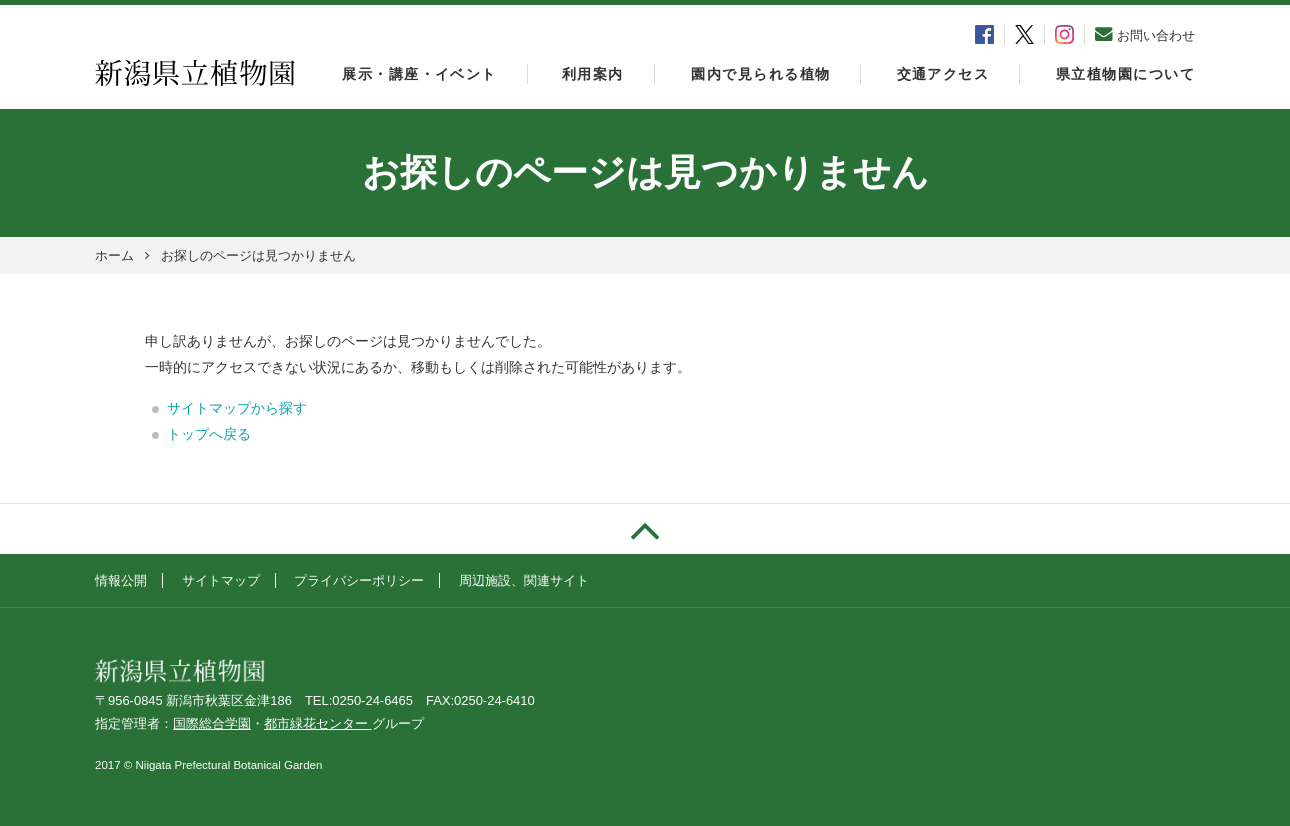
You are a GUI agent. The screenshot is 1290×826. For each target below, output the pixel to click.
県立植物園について (1125, 74)
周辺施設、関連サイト (524, 580)
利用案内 (593, 74)
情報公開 (121, 580)
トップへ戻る (209, 434)
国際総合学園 (212, 723)
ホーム (114, 255)
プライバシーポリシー (359, 580)
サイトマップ (221, 580)
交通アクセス (943, 74)
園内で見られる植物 (760, 74)
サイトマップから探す (237, 408)
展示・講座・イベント (419, 74)
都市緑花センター (318, 723)
